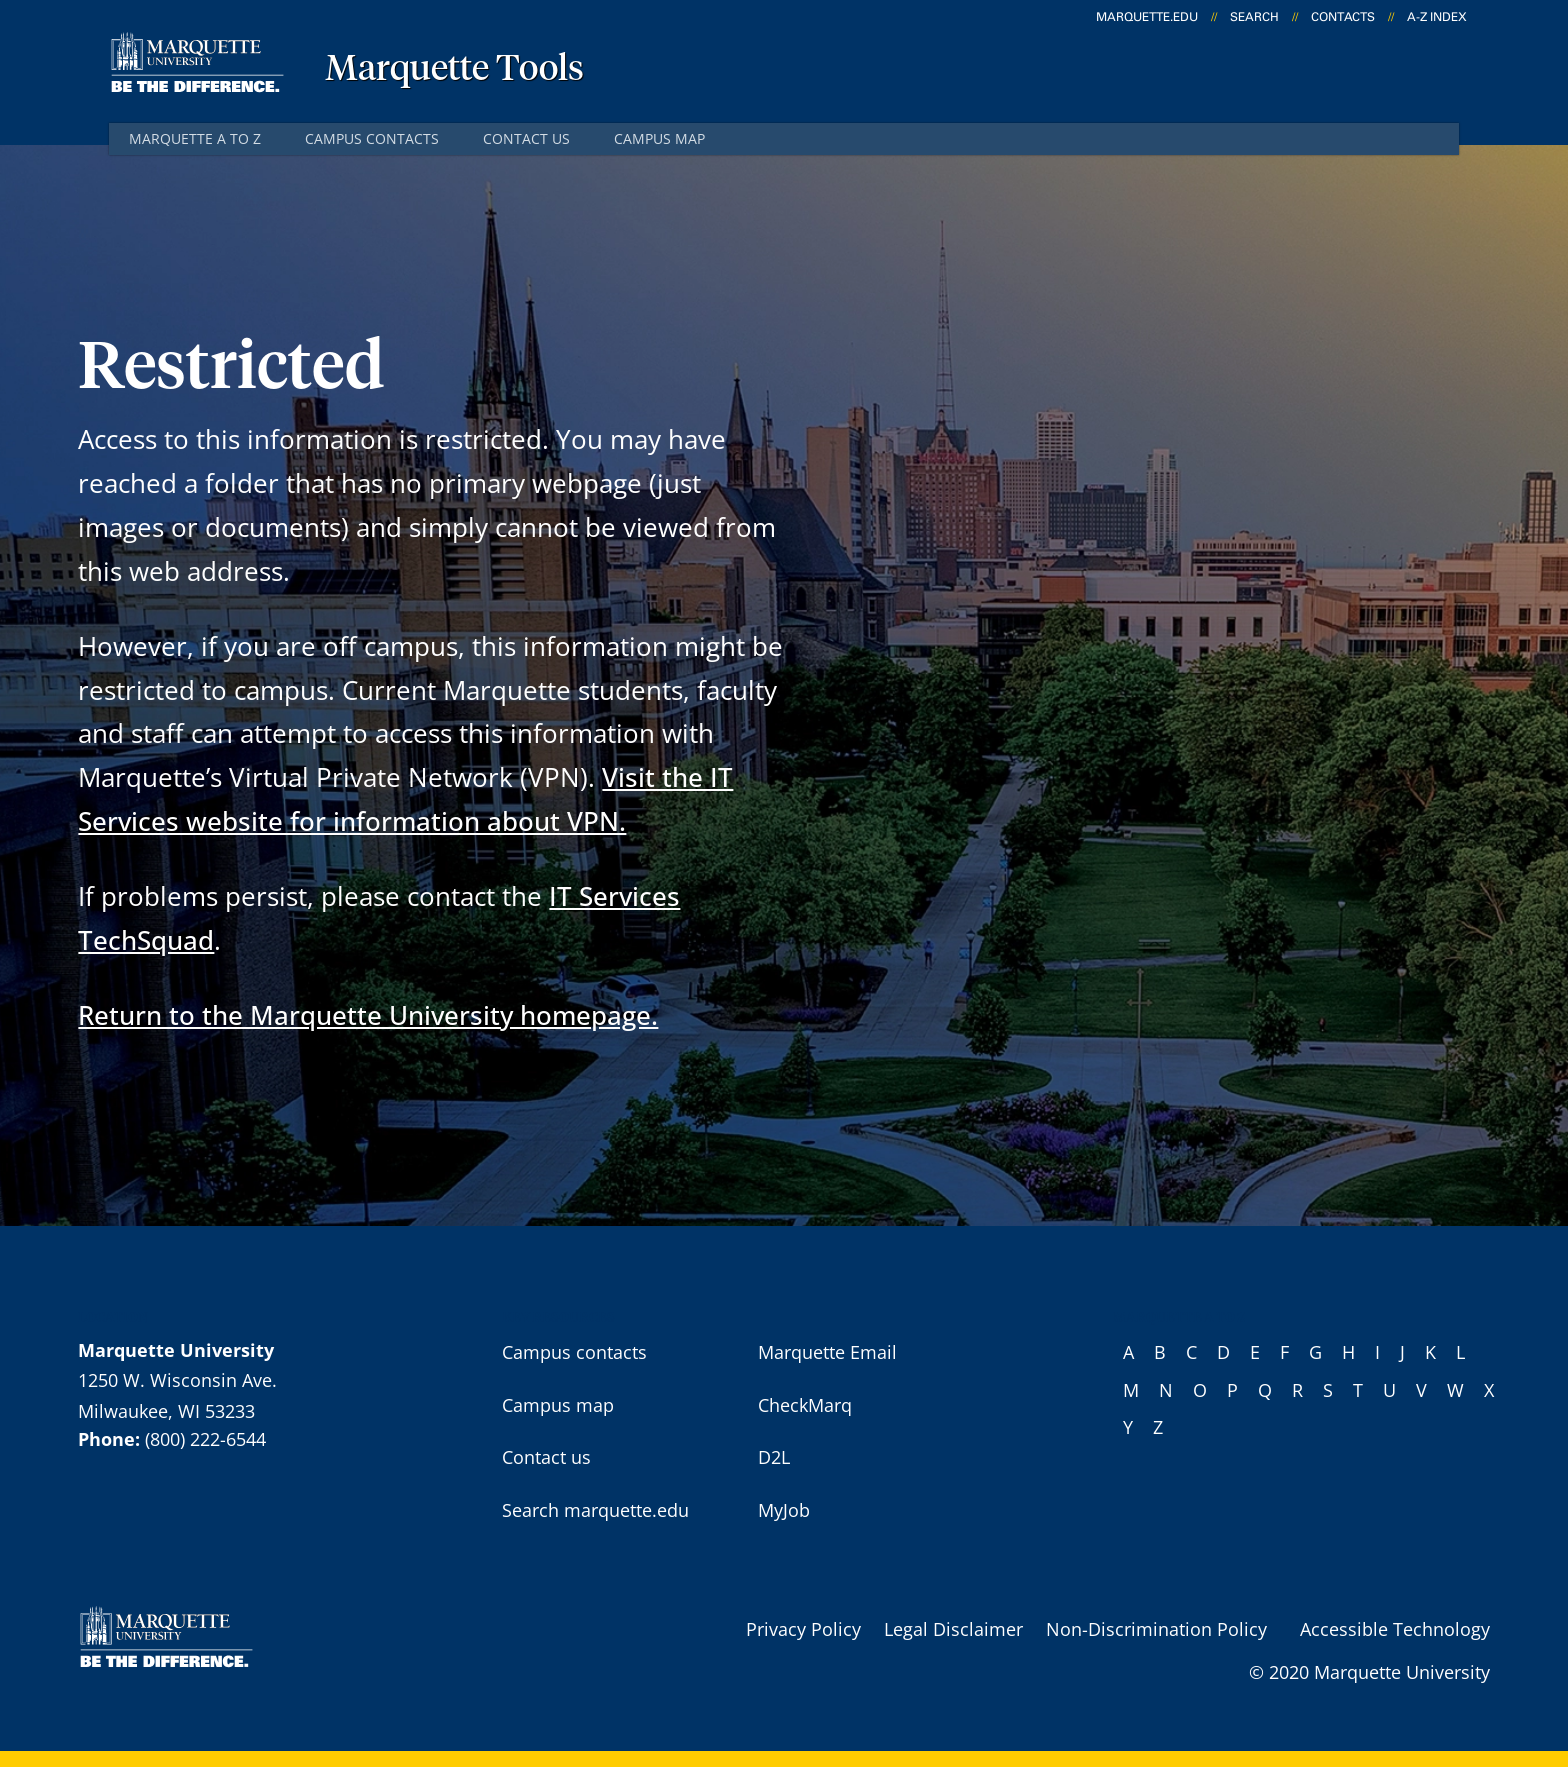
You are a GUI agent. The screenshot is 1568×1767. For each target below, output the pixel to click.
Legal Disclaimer (953, 1629)
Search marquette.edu (595, 1510)
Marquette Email (827, 1352)
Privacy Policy (803, 1629)
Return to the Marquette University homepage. (368, 1015)
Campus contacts (372, 138)
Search (1254, 17)
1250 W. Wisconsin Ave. (177, 1380)
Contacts (1343, 17)
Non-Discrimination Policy (1156, 1629)
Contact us (526, 138)
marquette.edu (1147, 17)
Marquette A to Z (195, 138)
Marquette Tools (454, 70)
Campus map (659, 138)
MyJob (784, 1510)
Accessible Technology (1395, 1629)
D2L (774, 1457)
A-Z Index (1437, 17)
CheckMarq (805, 1405)
